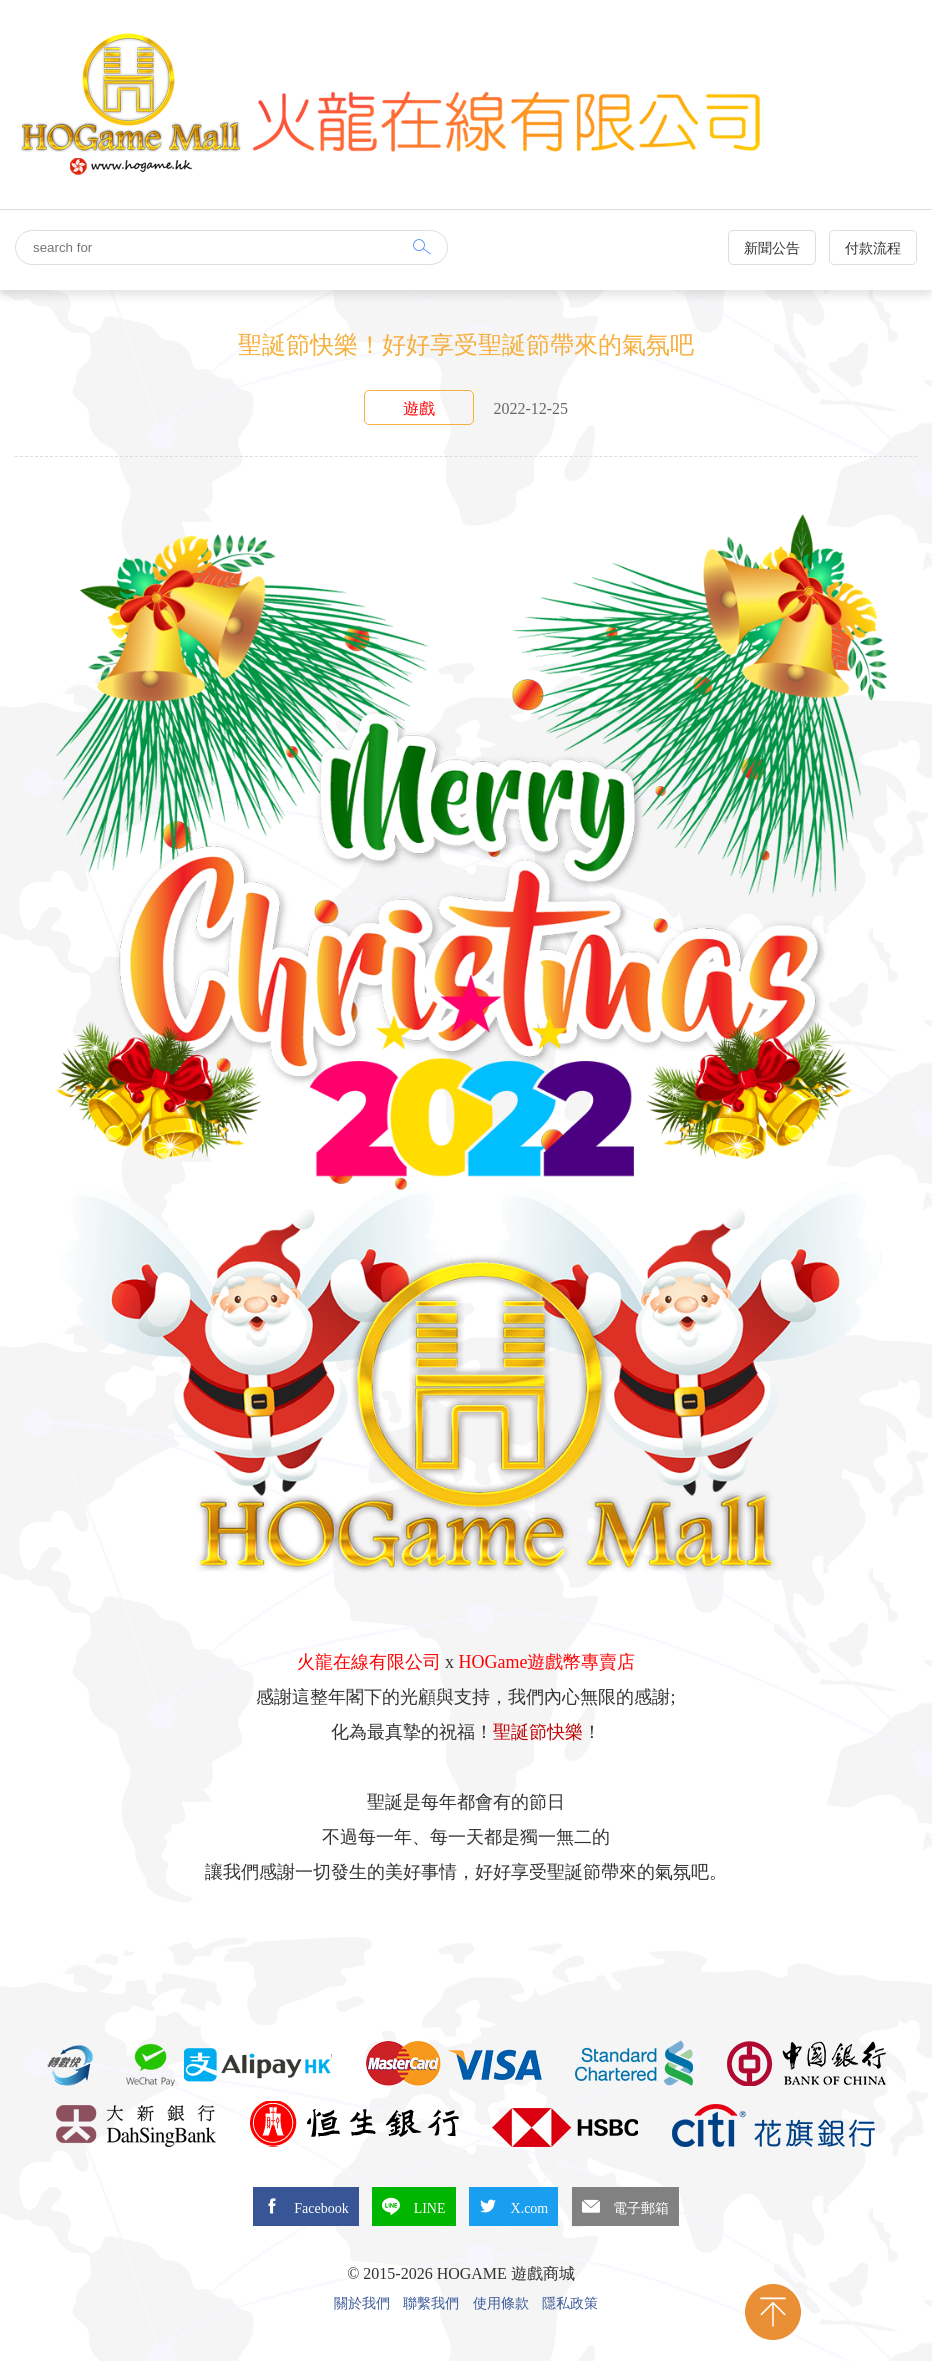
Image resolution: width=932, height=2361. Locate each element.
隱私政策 (570, 2304)
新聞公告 (772, 248)
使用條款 (501, 2304)
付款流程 (873, 248)
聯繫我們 (431, 2304)
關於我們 (362, 2304)
